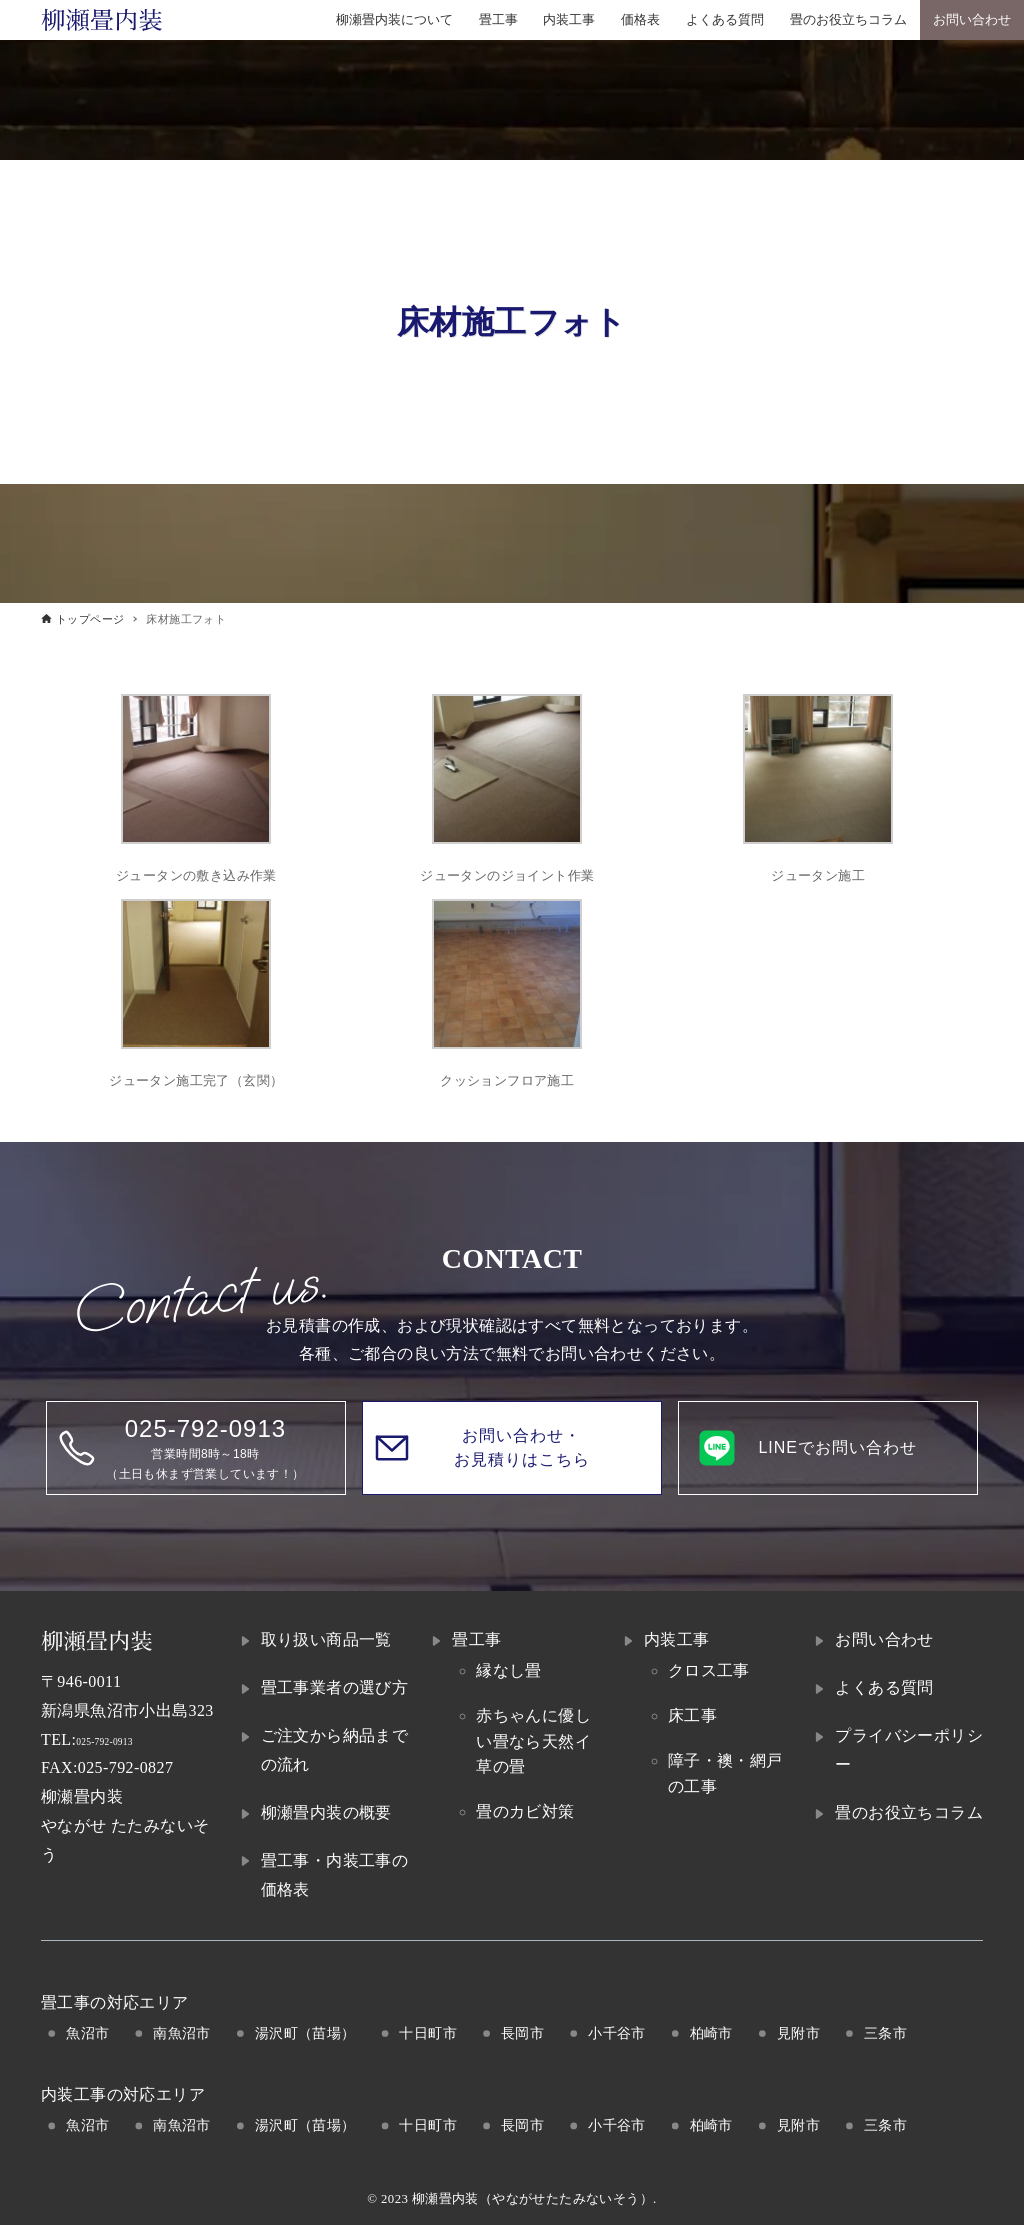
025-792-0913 (123, 1739)
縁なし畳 (509, 1670)
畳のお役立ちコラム (909, 1812)
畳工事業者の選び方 (335, 1687)
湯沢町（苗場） (305, 2033)
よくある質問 (884, 1687)
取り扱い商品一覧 (326, 1639)
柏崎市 (711, 2033)
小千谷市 (617, 2033)
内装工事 (677, 1639)
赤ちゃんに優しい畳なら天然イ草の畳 (533, 1741)
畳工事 (476, 1639)
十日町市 (428, 2033)
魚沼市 (87, 2033)
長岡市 (522, 2033)
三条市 (885, 2033)
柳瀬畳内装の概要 (326, 1812)
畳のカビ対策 (525, 1811)
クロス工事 (709, 1670)
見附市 (798, 2033)
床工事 (692, 1715)
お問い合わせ (884, 1639)
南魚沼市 (182, 2033)
